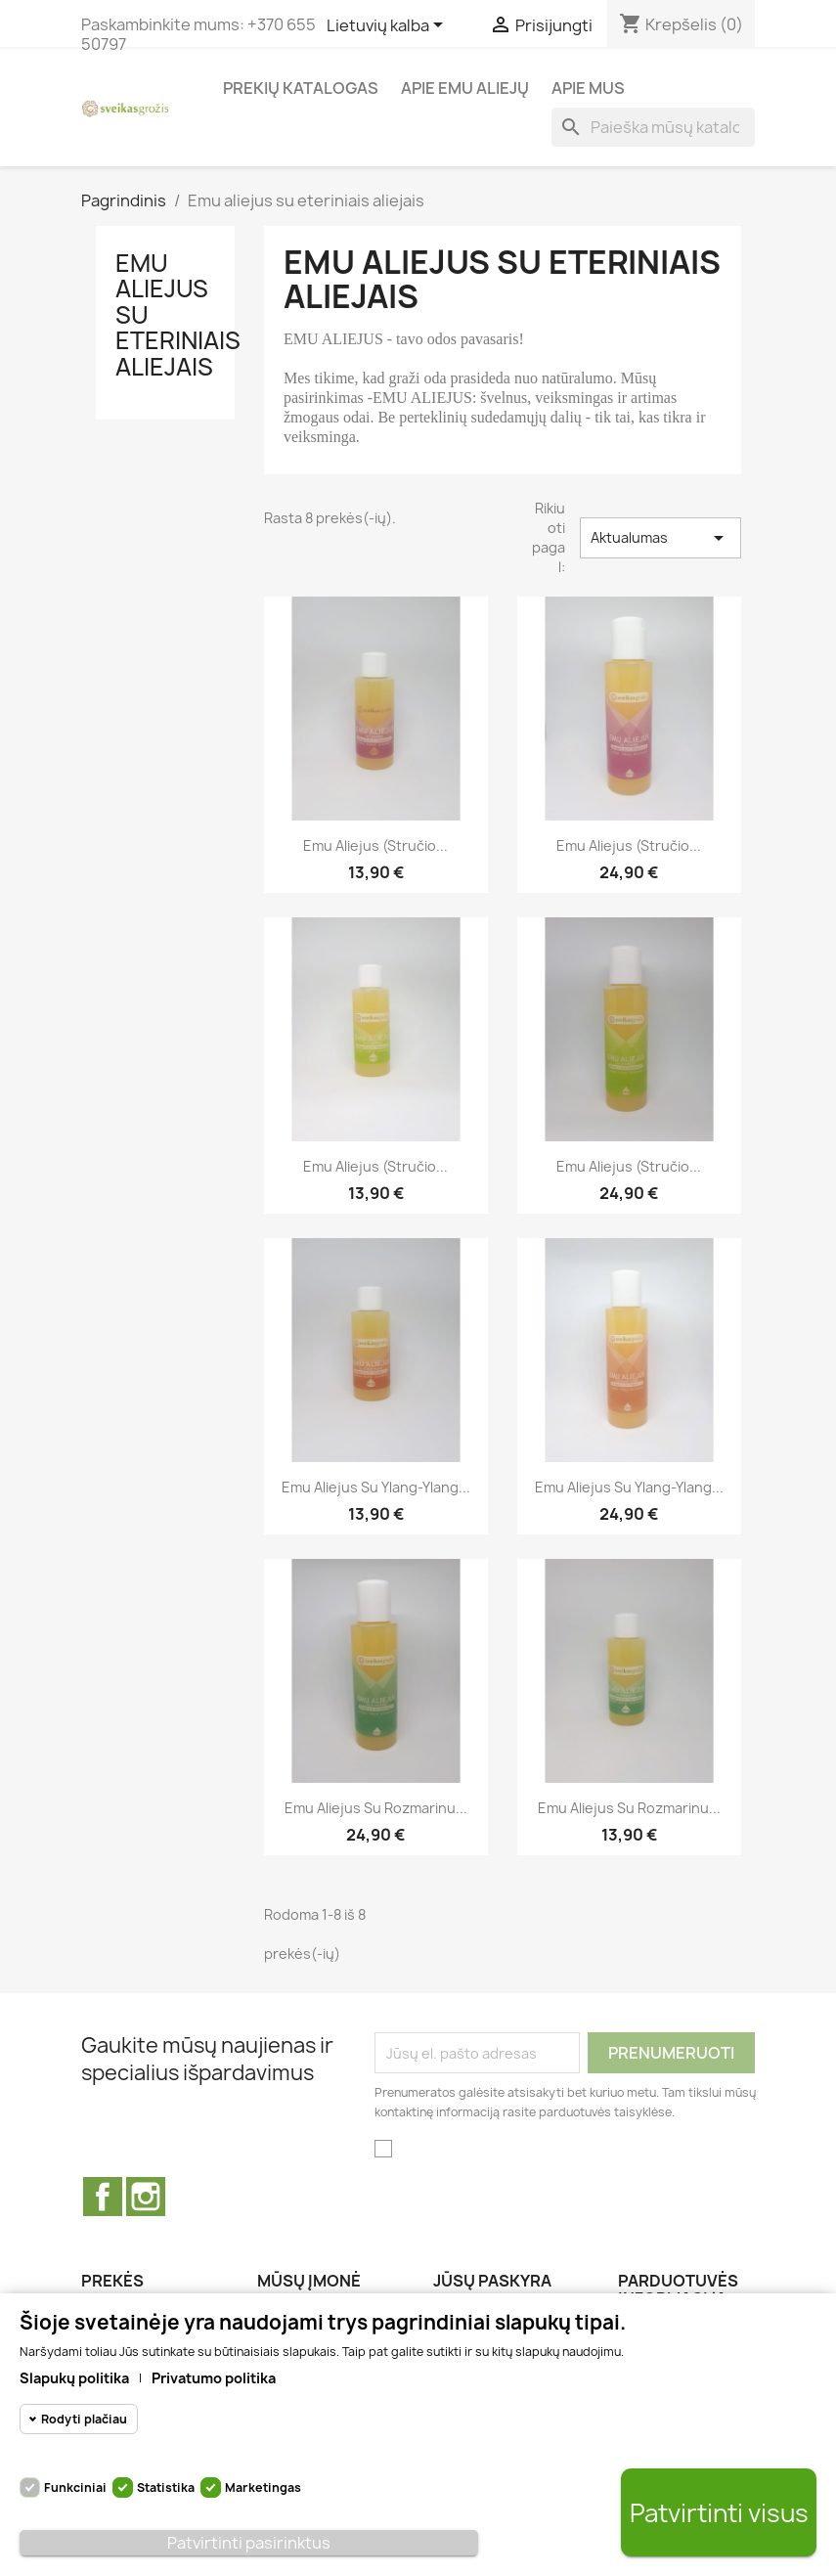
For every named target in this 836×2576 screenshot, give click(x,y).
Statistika (166, 2487)
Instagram (145, 2196)
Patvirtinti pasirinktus (248, 2543)
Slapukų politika (74, 2378)
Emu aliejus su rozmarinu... (376, 1808)
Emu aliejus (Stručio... (375, 845)
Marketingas (263, 2487)
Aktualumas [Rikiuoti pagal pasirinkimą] (660, 538)
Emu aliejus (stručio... (375, 1166)
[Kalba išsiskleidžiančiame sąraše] (388, 26)
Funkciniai (75, 2487)
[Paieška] (653, 127)
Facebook (102, 2196)
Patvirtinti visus (719, 2513)
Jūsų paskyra (492, 2280)
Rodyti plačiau (84, 2419)
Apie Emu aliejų (465, 88)
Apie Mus (588, 88)
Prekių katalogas (300, 88)
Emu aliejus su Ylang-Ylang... (376, 1487)
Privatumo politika (214, 2378)
